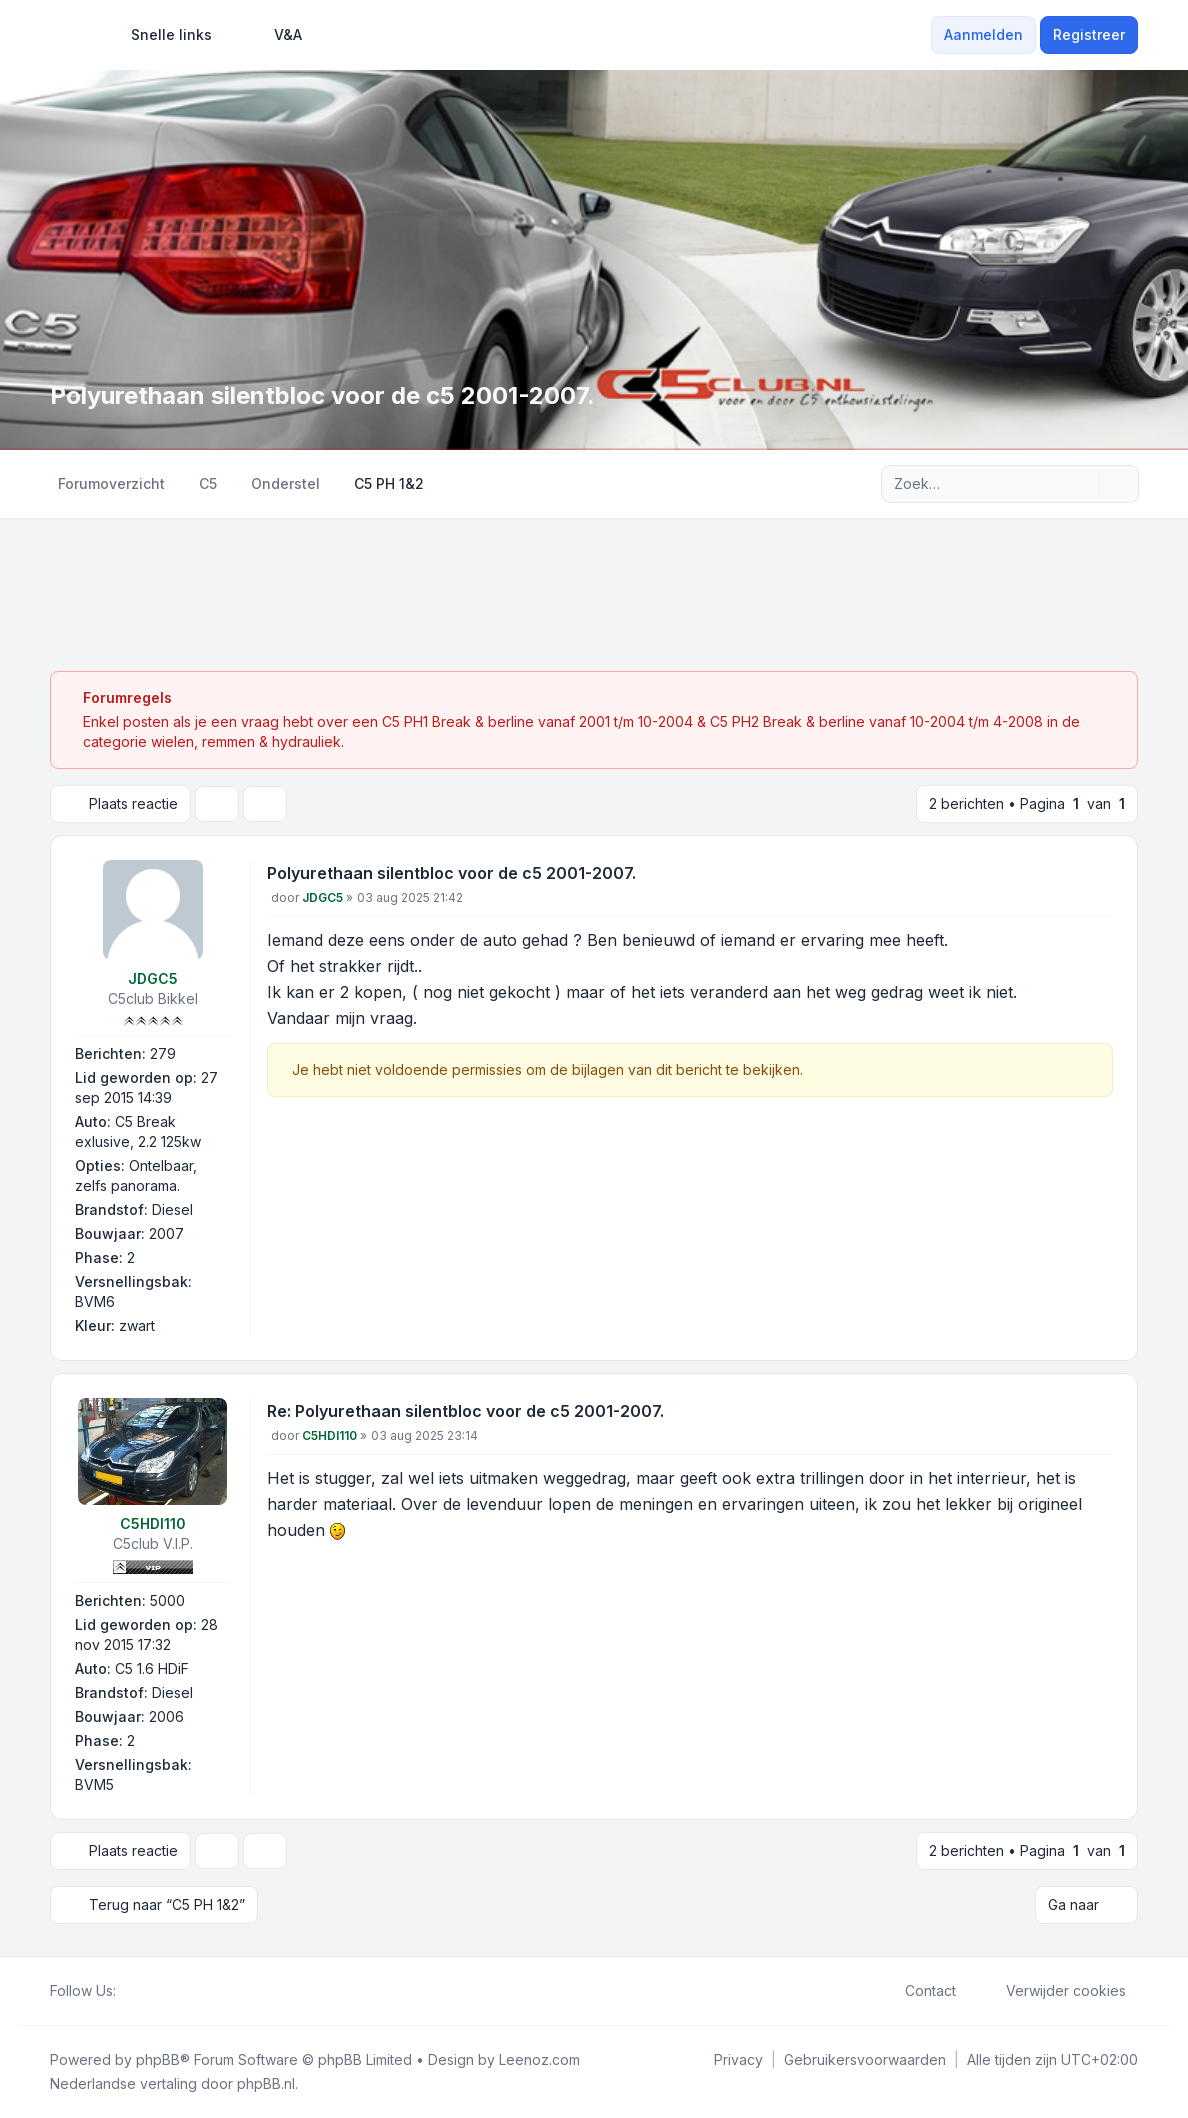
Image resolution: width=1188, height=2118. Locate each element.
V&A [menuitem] (275, 35)
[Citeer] (1096, 877)
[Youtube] (160, 1991)
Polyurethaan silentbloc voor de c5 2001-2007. (451, 873)
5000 (167, 1600)
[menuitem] (162, 35)
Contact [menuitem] (917, 1991)
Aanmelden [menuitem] (983, 34)
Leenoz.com (539, 2059)
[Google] (176, 1991)
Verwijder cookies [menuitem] (1053, 1991)
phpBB (158, 2059)
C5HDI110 (153, 1523)
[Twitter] (144, 1991)
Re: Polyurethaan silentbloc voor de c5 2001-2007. (465, 1411)
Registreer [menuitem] (1089, 34)
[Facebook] (128, 1991)
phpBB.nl (266, 2083)
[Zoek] (1082, 484)
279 (163, 1053)
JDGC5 (153, 978)
